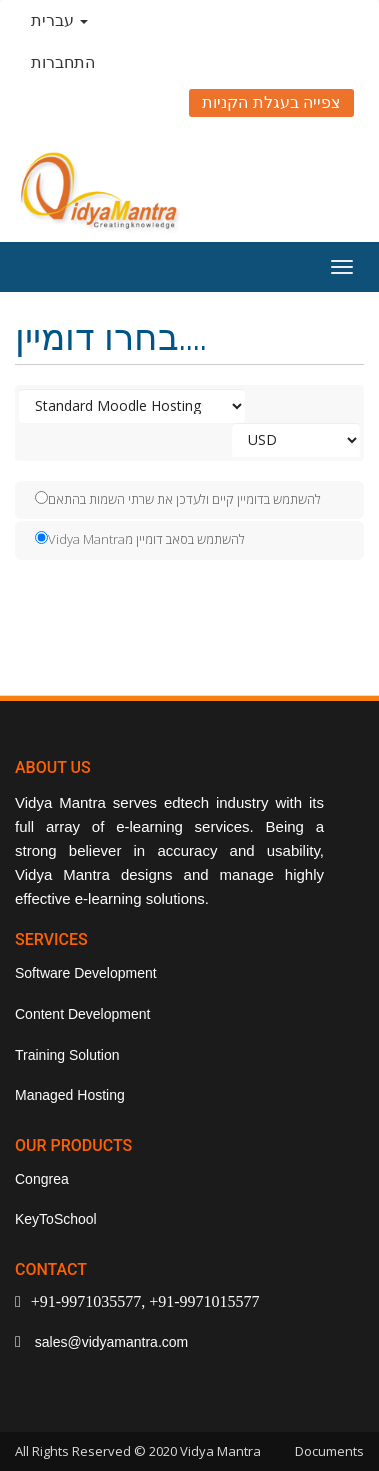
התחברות (63, 62)
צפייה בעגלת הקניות (271, 102)
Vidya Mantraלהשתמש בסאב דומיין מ (140, 539)
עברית (59, 20)
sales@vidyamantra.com (109, 1342)
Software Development (86, 973)
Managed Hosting (70, 1095)
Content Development (82, 1014)
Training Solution (67, 1055)
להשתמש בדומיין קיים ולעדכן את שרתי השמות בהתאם (178, 499)
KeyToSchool (56, 1219)
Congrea (42, 1179)
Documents (329, 1451)
